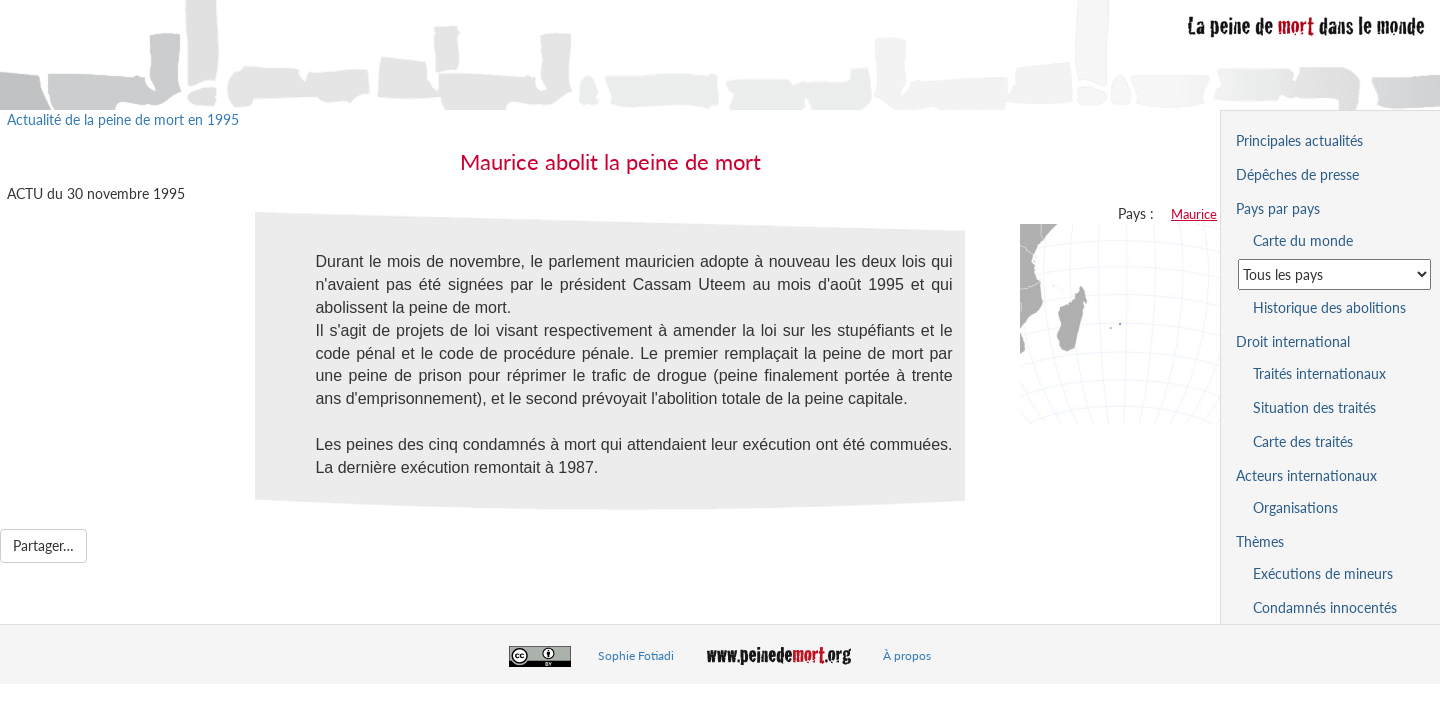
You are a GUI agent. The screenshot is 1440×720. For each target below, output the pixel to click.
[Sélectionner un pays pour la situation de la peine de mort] (1334, 274)
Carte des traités (1303, 441)
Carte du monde (1303, 240)
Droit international (1293, 341)
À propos (907, 655)
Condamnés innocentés (1325, 607)
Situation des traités (1314, 407)
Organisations (1295, 507)
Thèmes (1260, 541)
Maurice (1194, 214)
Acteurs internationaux (1306, 475)
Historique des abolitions (1329, 307)
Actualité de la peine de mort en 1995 (123, 119)
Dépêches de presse (1297, 174)
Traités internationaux (1319, 373)
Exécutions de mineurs (1323, 573)
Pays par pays (1278, 208)
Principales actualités (1299, 140)
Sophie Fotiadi (636, 655)
